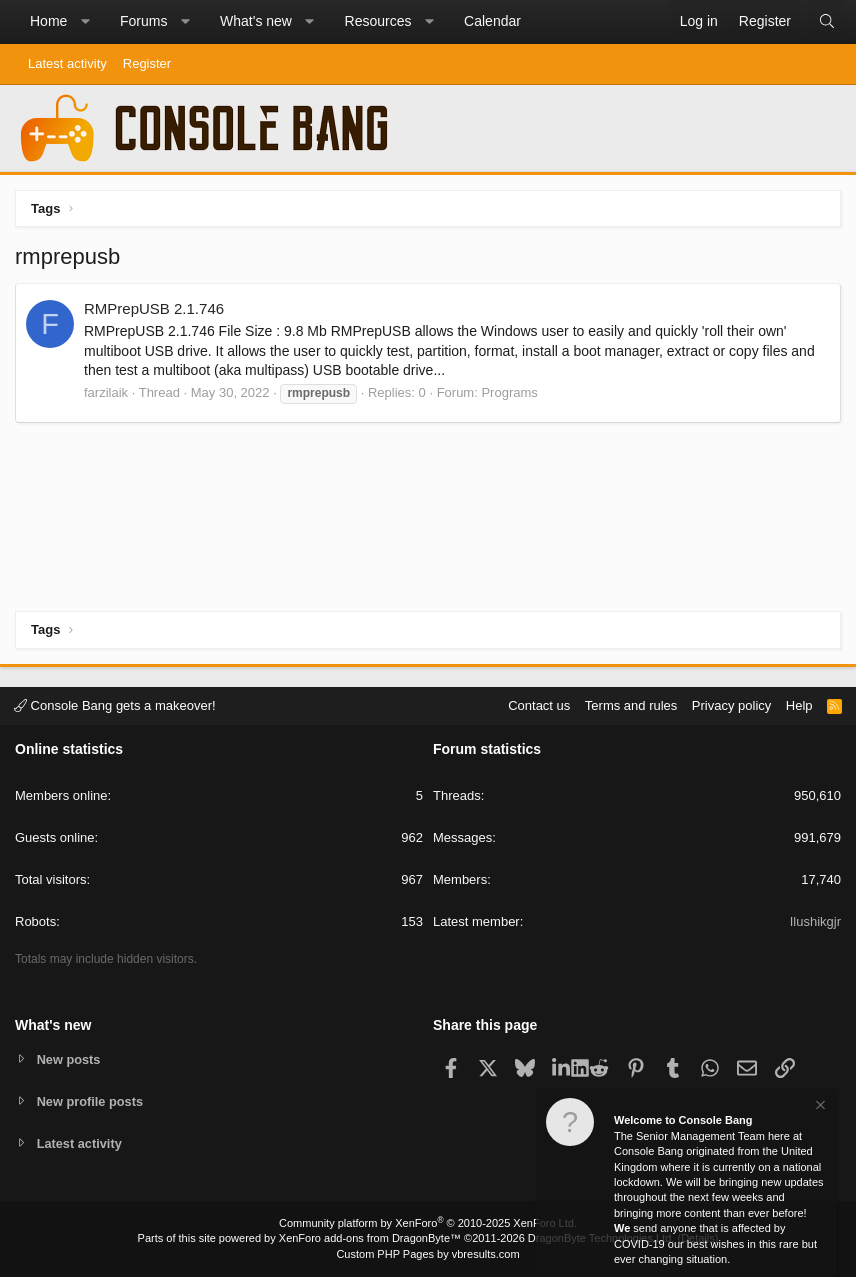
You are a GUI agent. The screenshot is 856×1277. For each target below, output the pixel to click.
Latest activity (67, 63)
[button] (85, 22)
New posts (69, 1058)
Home (48, 21)
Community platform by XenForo (428, 1223)
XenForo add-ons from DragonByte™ (370, 1238)
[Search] (827, 22)
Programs (509, 392)
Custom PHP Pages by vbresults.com (427, 1254)
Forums (143, 21)
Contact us (539, 704)
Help (799, 704)
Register (147, 63)
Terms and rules (631, 704)
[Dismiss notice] (819, 1107)
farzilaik (106, 392)
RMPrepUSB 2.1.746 (154, 308)
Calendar (492, 21)
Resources (378, 21)
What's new (256, 21)
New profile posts (91, 1100)
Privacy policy (731, 704)
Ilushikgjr (815, 921)
